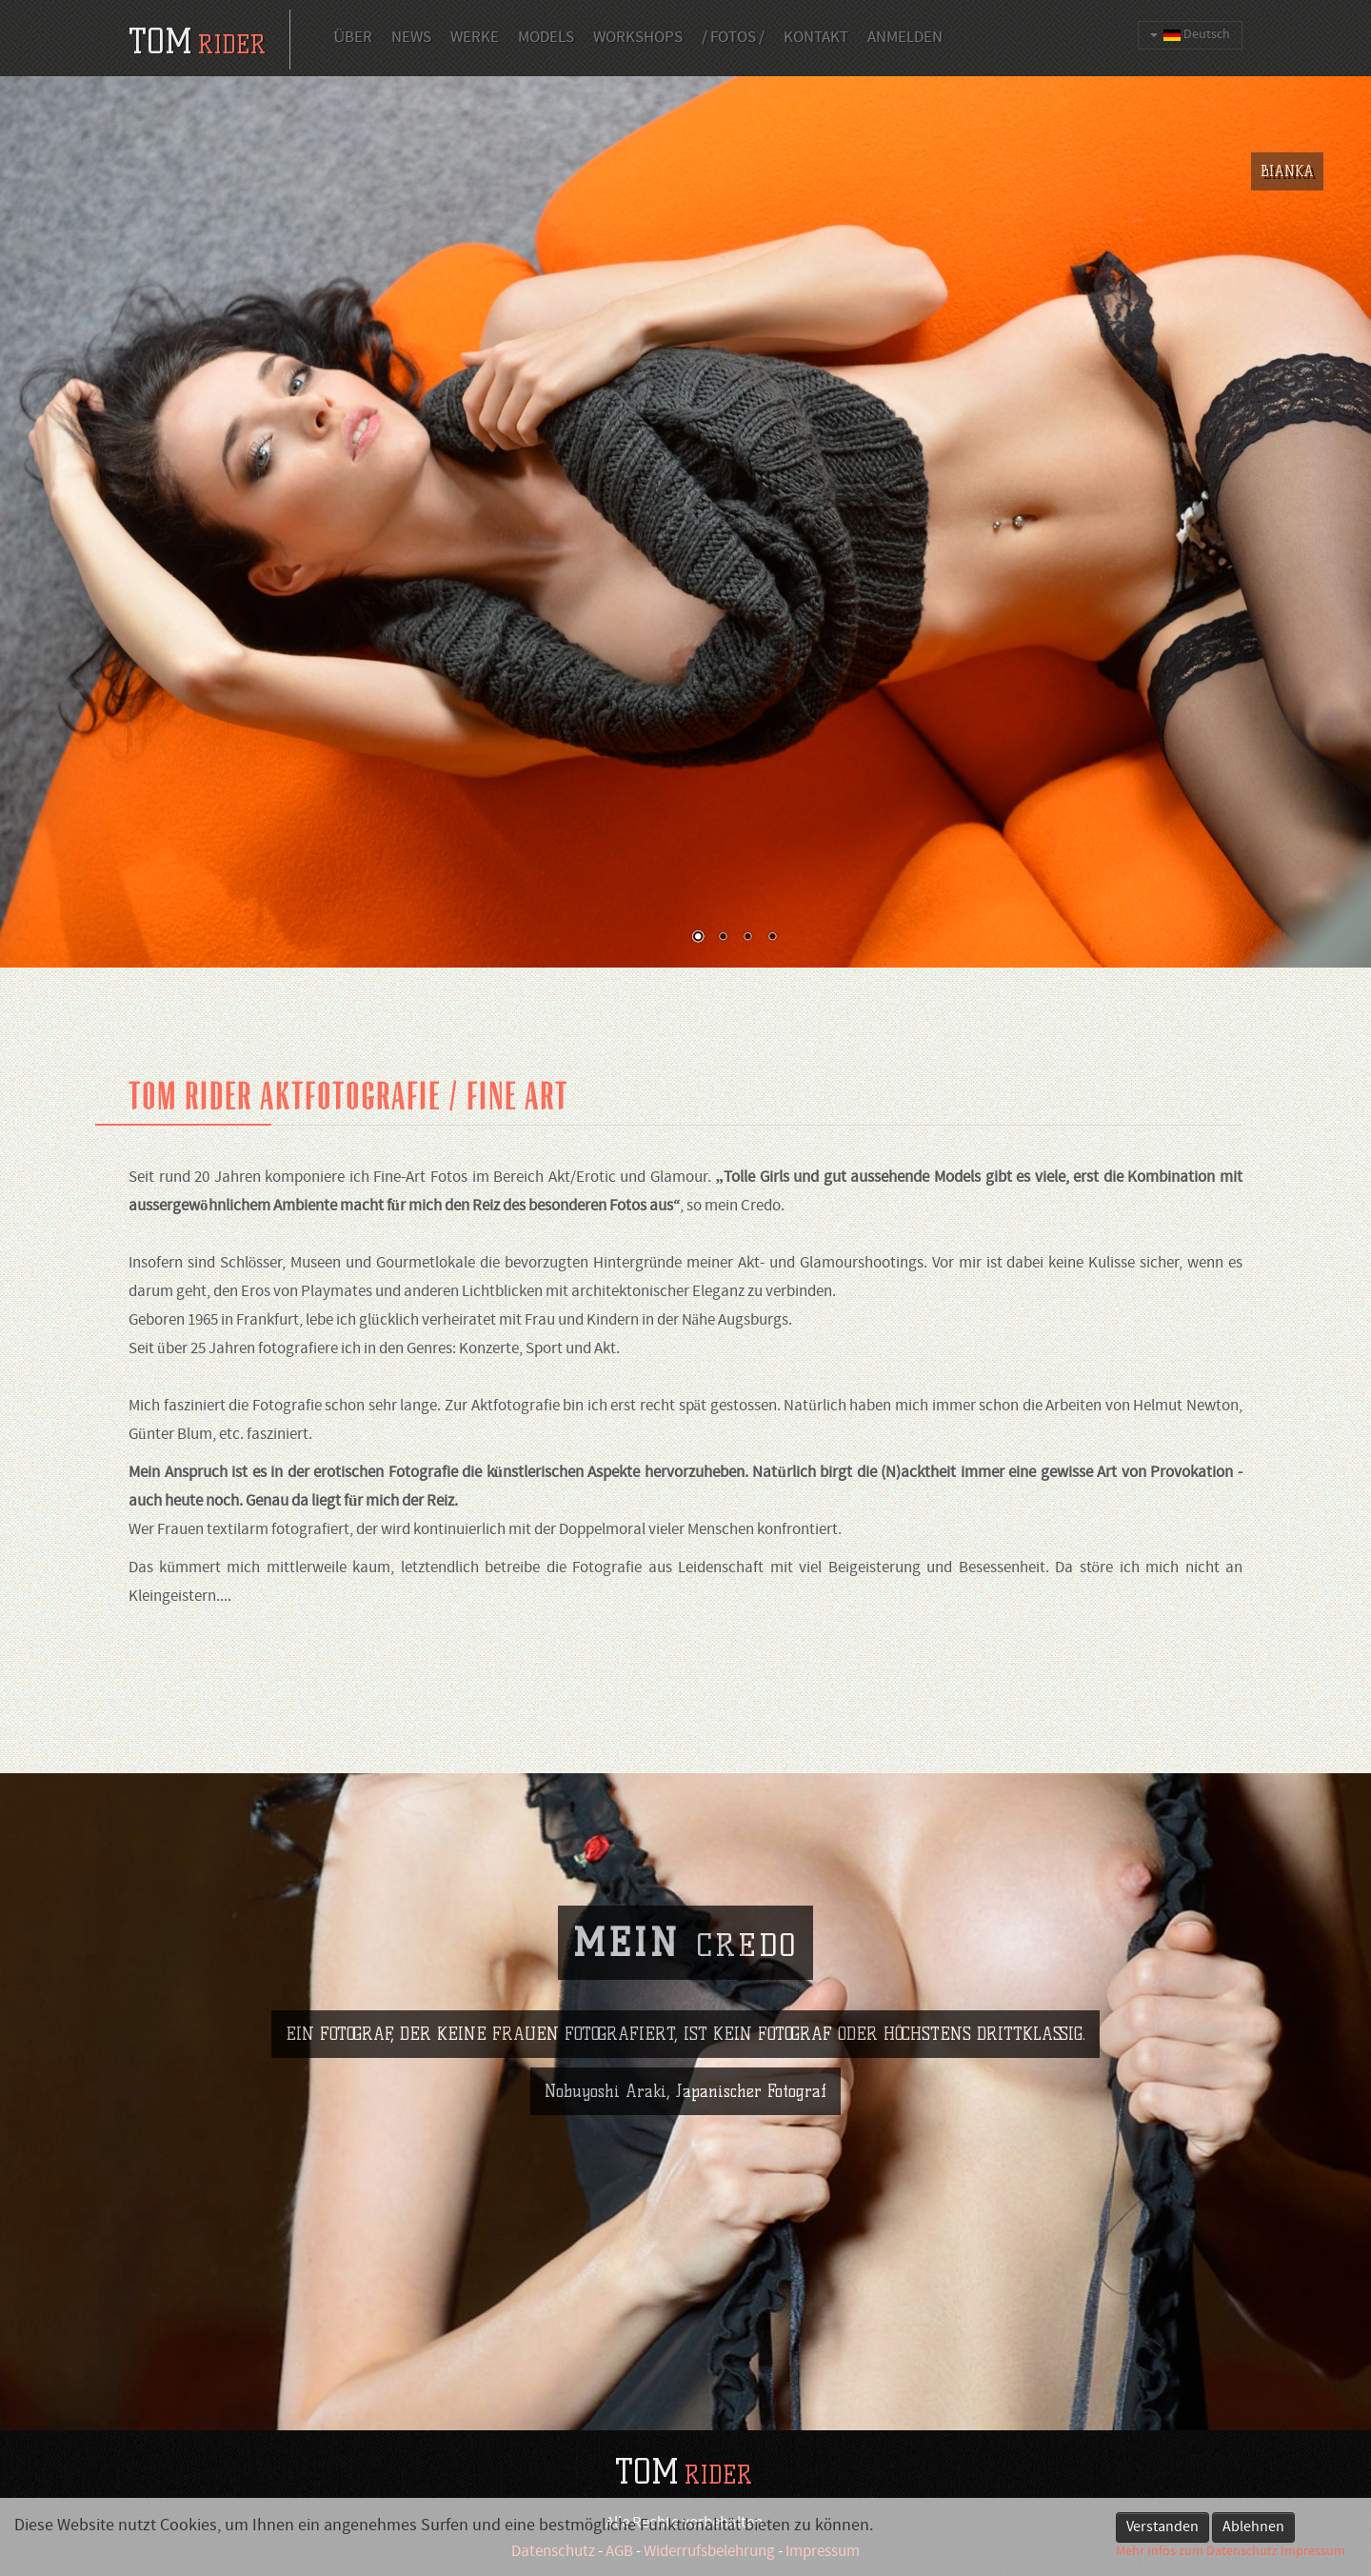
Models (546, 38)
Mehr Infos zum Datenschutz (1197, 2552)
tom (197, 41)
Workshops (638, 38)
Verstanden (1162, 2527)
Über (352, 38)
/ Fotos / (733, 38)
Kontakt (816, 38)
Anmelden (905, 38)
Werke (474, 38)
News (411, 38)
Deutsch (1190, 35)
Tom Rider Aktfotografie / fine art (348, 1096)
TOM (683, 2471)
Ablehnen (1253, 2527)
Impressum (1313, 2552)
